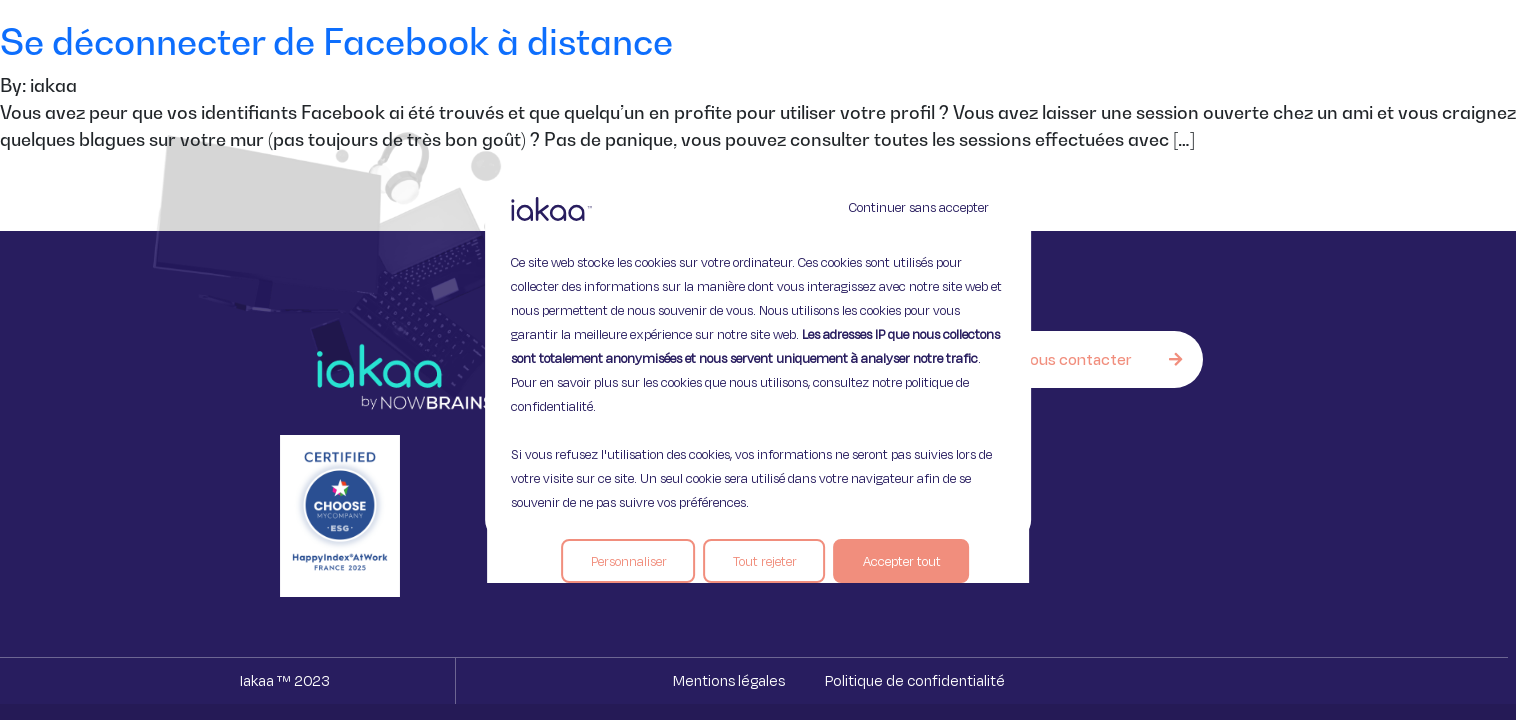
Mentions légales (729, 680)
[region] (758, 360)
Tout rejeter (765, 561)
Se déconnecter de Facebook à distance (336, 41)
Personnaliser (629, 561)
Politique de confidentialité (915, 680)
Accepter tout (902, 561)
